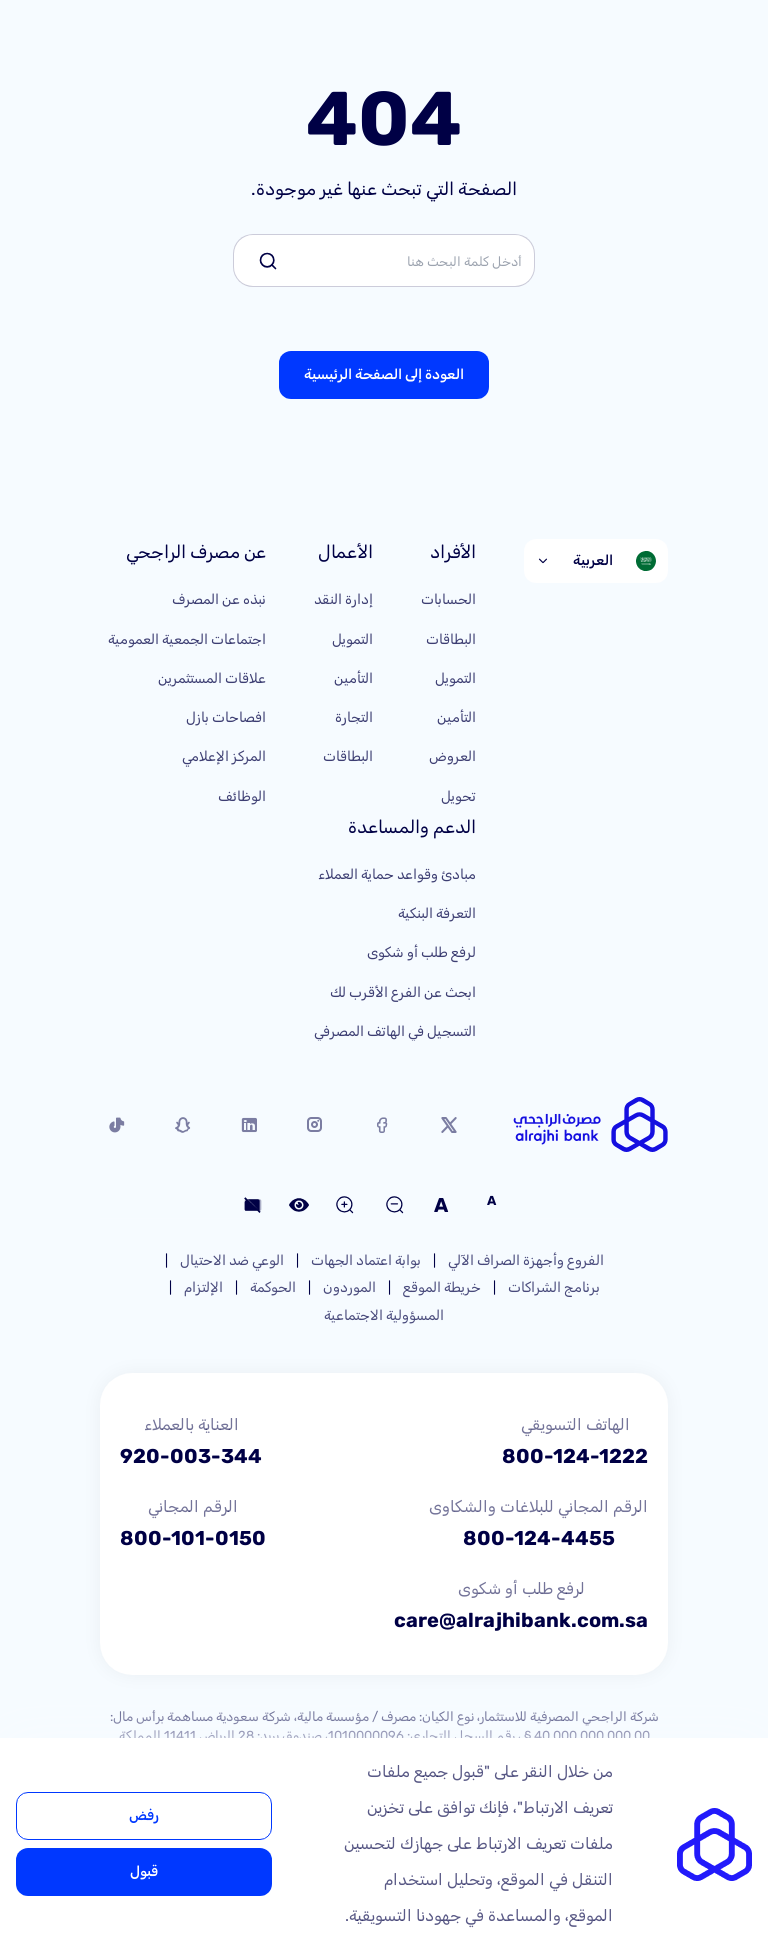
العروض (452, 756)
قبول (144, 1871)
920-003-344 (191, 1456)
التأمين (456, 717)
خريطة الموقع (442, 1287)
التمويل (455, 678)
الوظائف (242, 796)
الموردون (349, 1287)
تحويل (458, 796)
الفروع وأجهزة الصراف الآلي (526, 1260)
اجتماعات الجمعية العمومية (187, 639)
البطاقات (451, 639)
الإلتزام (203, 1287)
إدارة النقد (343, 599)
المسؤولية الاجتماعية (384, 1315)
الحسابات (448, 599)
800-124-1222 (575, 1456)
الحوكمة (273, 1287)
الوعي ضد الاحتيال (232, 1260)
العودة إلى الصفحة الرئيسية (384, 374)
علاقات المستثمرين (212, 678)
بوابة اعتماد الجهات (366, 1260)
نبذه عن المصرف (219, 599)
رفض (144, 1815)
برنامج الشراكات (554, 1287)
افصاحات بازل (226, 717)
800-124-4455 (539, 1538)
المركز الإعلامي (224, 756)
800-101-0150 (193, 1538)
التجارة (354, 717)
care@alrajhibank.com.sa (521, 1620)
